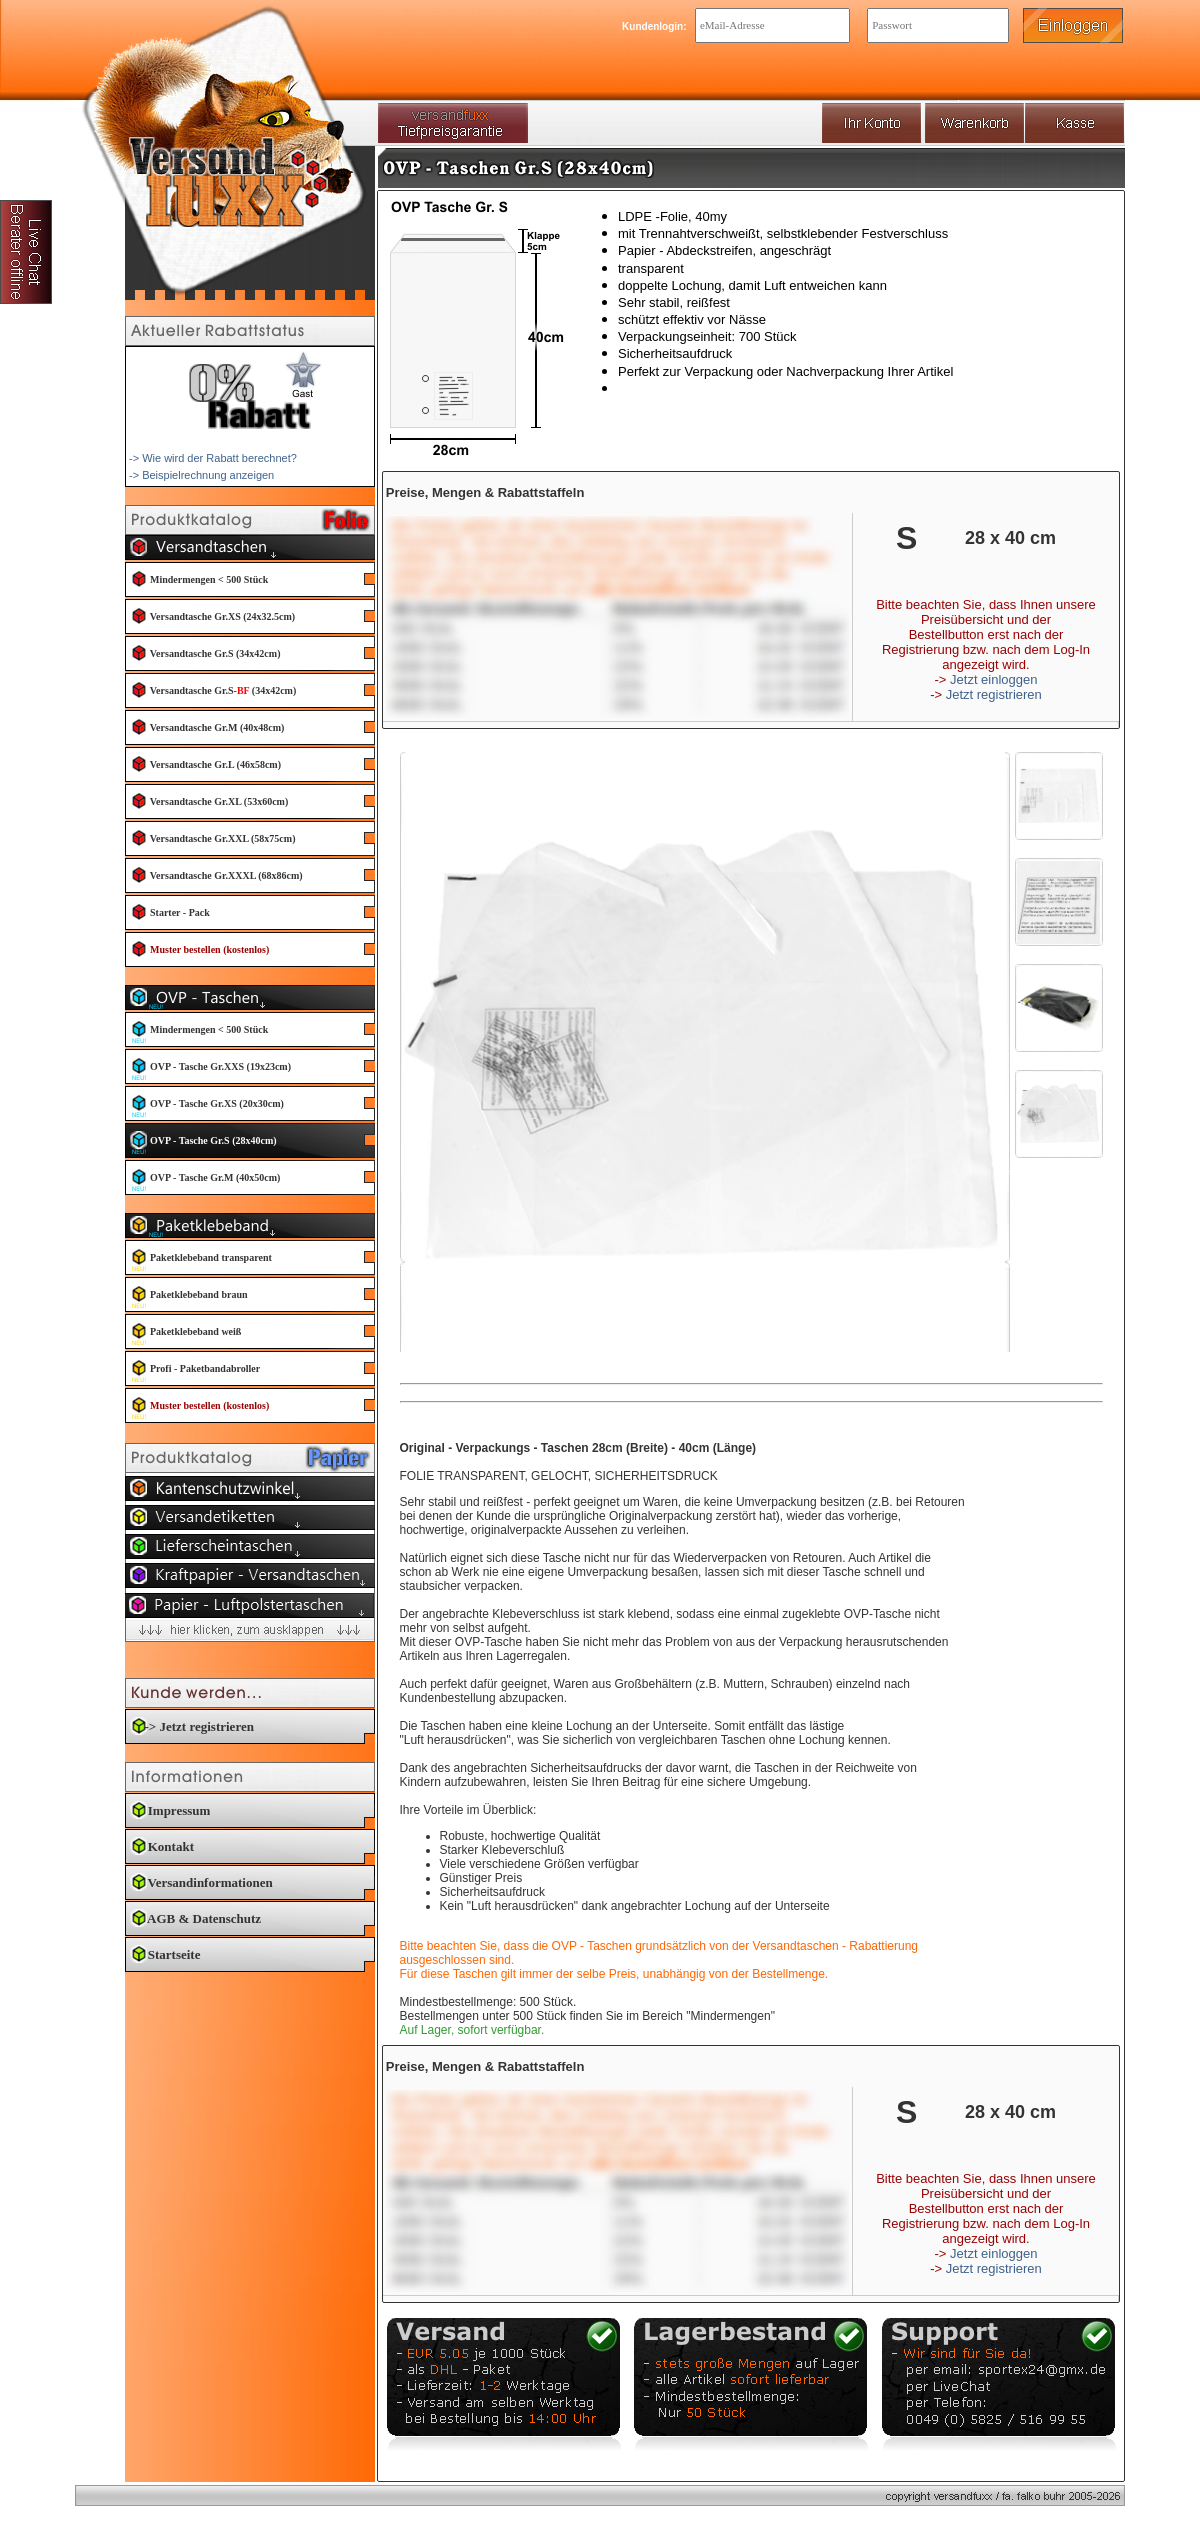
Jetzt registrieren (994, 694)
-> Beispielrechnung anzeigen (201, 475)
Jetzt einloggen (993, 679)
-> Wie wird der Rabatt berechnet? (213, 458)
